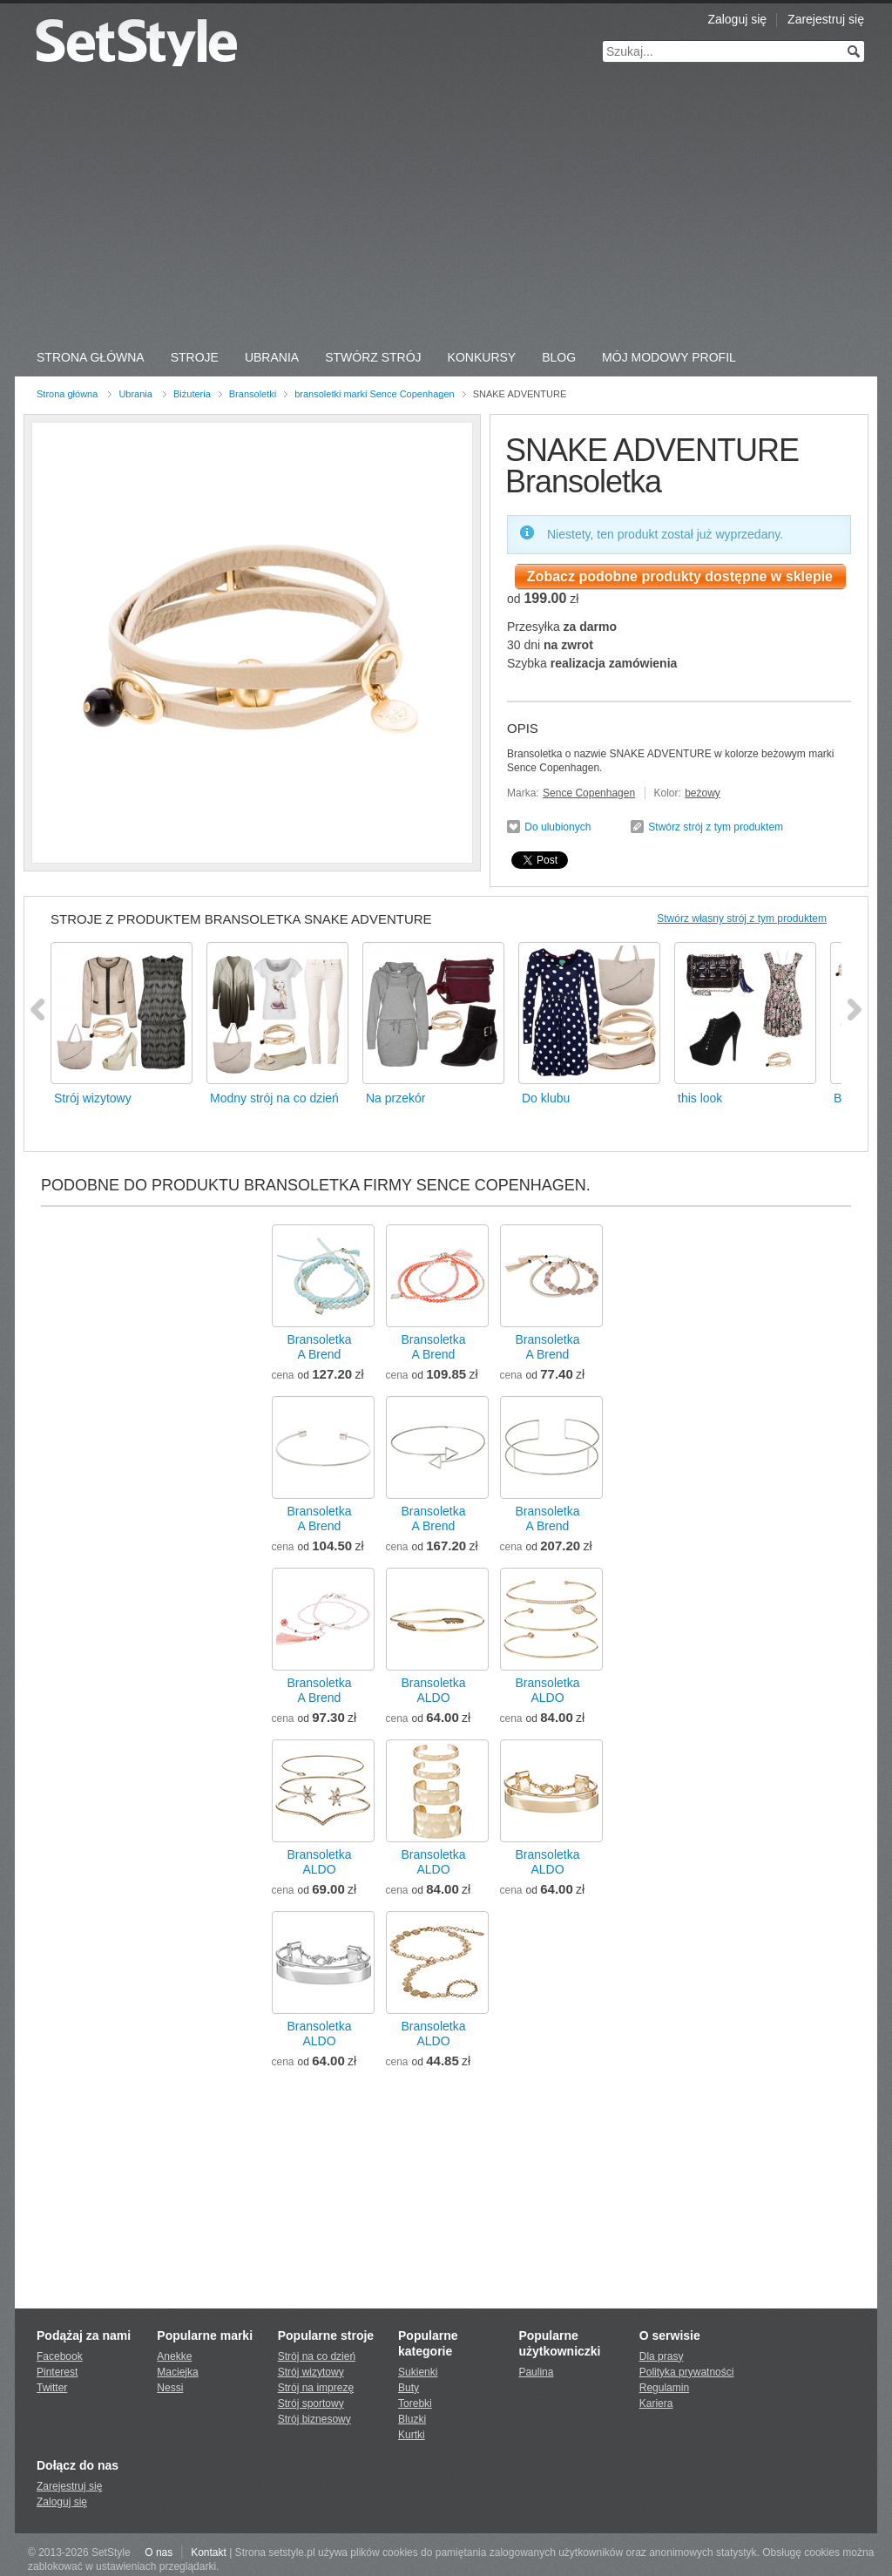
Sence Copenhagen (589, 793)
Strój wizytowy (311, 2372)
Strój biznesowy (314, 2419)
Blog (559, 357)
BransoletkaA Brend (319, 1346)
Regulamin (664, 2388)
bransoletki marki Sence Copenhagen (374, 394)
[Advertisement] (446, 209)
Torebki (415, 2403)
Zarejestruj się (825, 19)
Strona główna (67, 394)
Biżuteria (192, 394)
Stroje (195, 357)
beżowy (702, 793)
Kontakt (208, 2552)
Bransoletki (252, 394)
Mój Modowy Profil (669, 357)
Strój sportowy (311, 2403)
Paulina (535, 2372)
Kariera (656, 2403)
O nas (158, 2552)
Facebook (60, 2356)
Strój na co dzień (316, 2356)
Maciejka (177, 2372)
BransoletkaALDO (434, 1690)
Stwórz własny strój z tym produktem (742, 918)
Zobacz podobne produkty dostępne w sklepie (680, 576)
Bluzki (412, 2419)
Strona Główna (91, 357)
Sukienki (417, 2372)
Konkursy (482, 357)
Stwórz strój (373, 357)
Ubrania (272, 357)
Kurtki (411, 2435)
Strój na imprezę (316, 2388)
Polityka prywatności (686, 2372)
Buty (408, 2388)
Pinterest (57, 2372)
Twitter (52, 2388)
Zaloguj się (737, 19)
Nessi (170, 2388)
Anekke (174, 2356)
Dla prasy (661, 2356)
